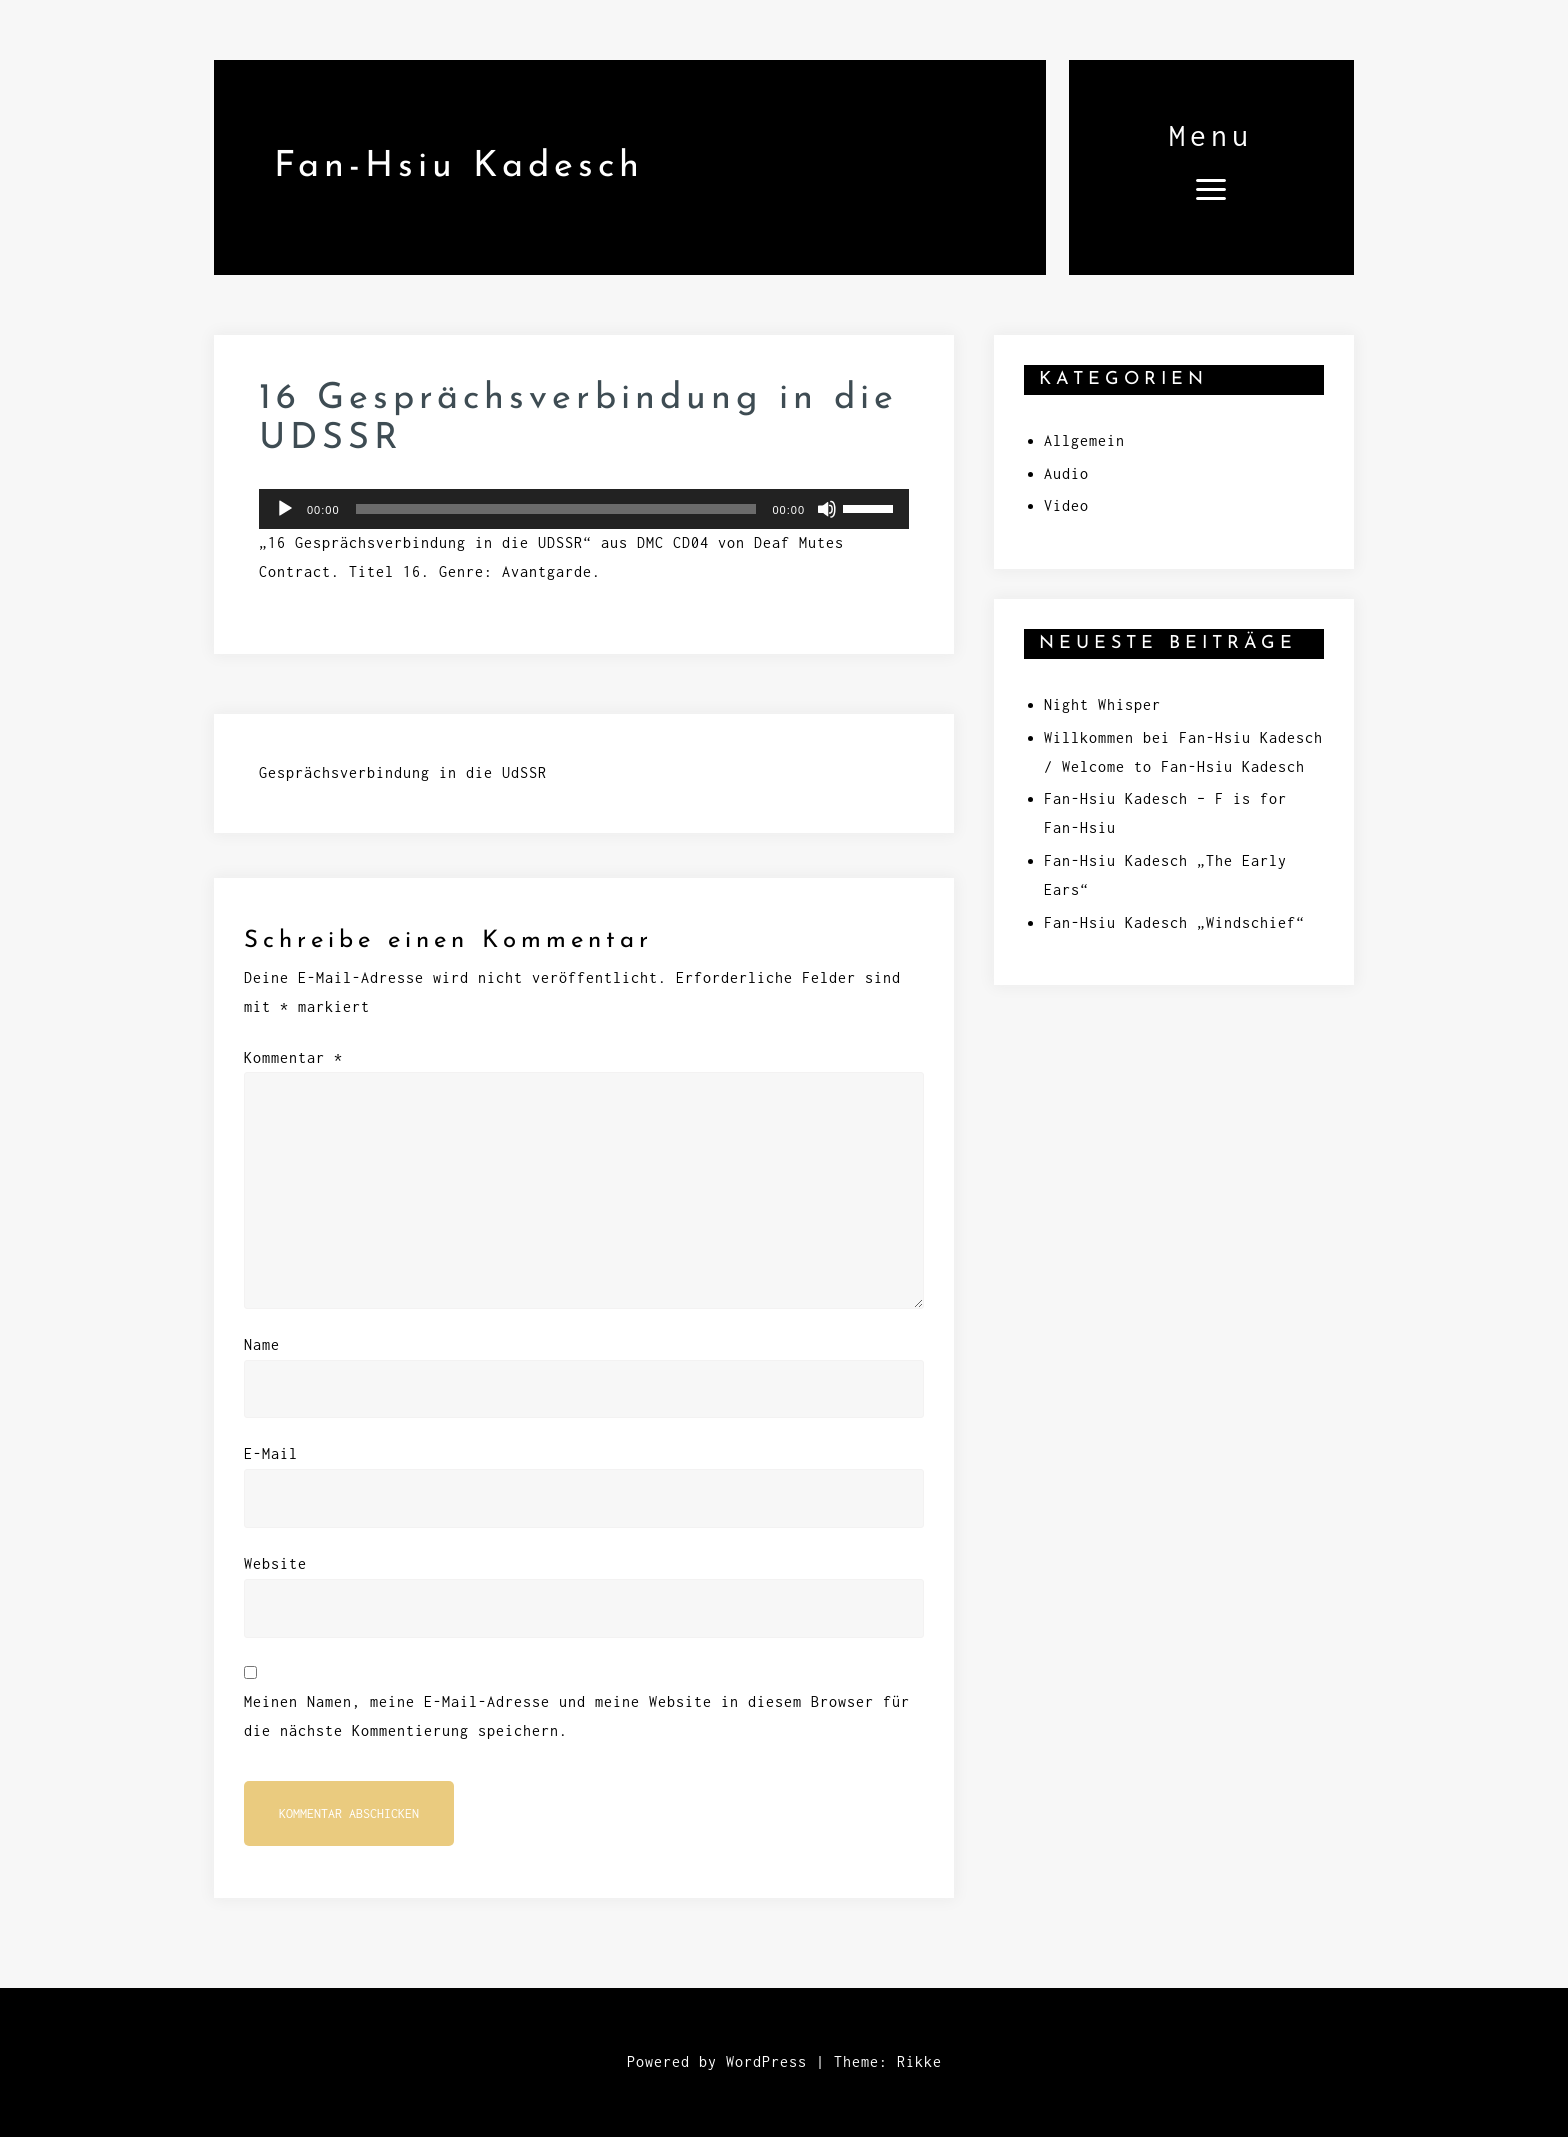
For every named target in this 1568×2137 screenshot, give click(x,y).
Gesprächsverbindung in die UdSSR (403, 772)
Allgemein (1084, 440)
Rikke (919, 2061)
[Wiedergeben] (285, 509)
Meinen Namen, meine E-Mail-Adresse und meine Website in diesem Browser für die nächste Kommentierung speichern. (577, 1716)
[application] (584, 509)
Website (275, 1563)
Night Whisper (1102, 704)
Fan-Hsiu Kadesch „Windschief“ (1174, 922)
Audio (1066, 473)
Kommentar (293, 1057)
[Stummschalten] (827, 509)
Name (262, 1344)
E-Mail (271, 1453)
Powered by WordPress (717, 2061)
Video (1066, 505)
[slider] (556, 509)
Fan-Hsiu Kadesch (459, 167)
